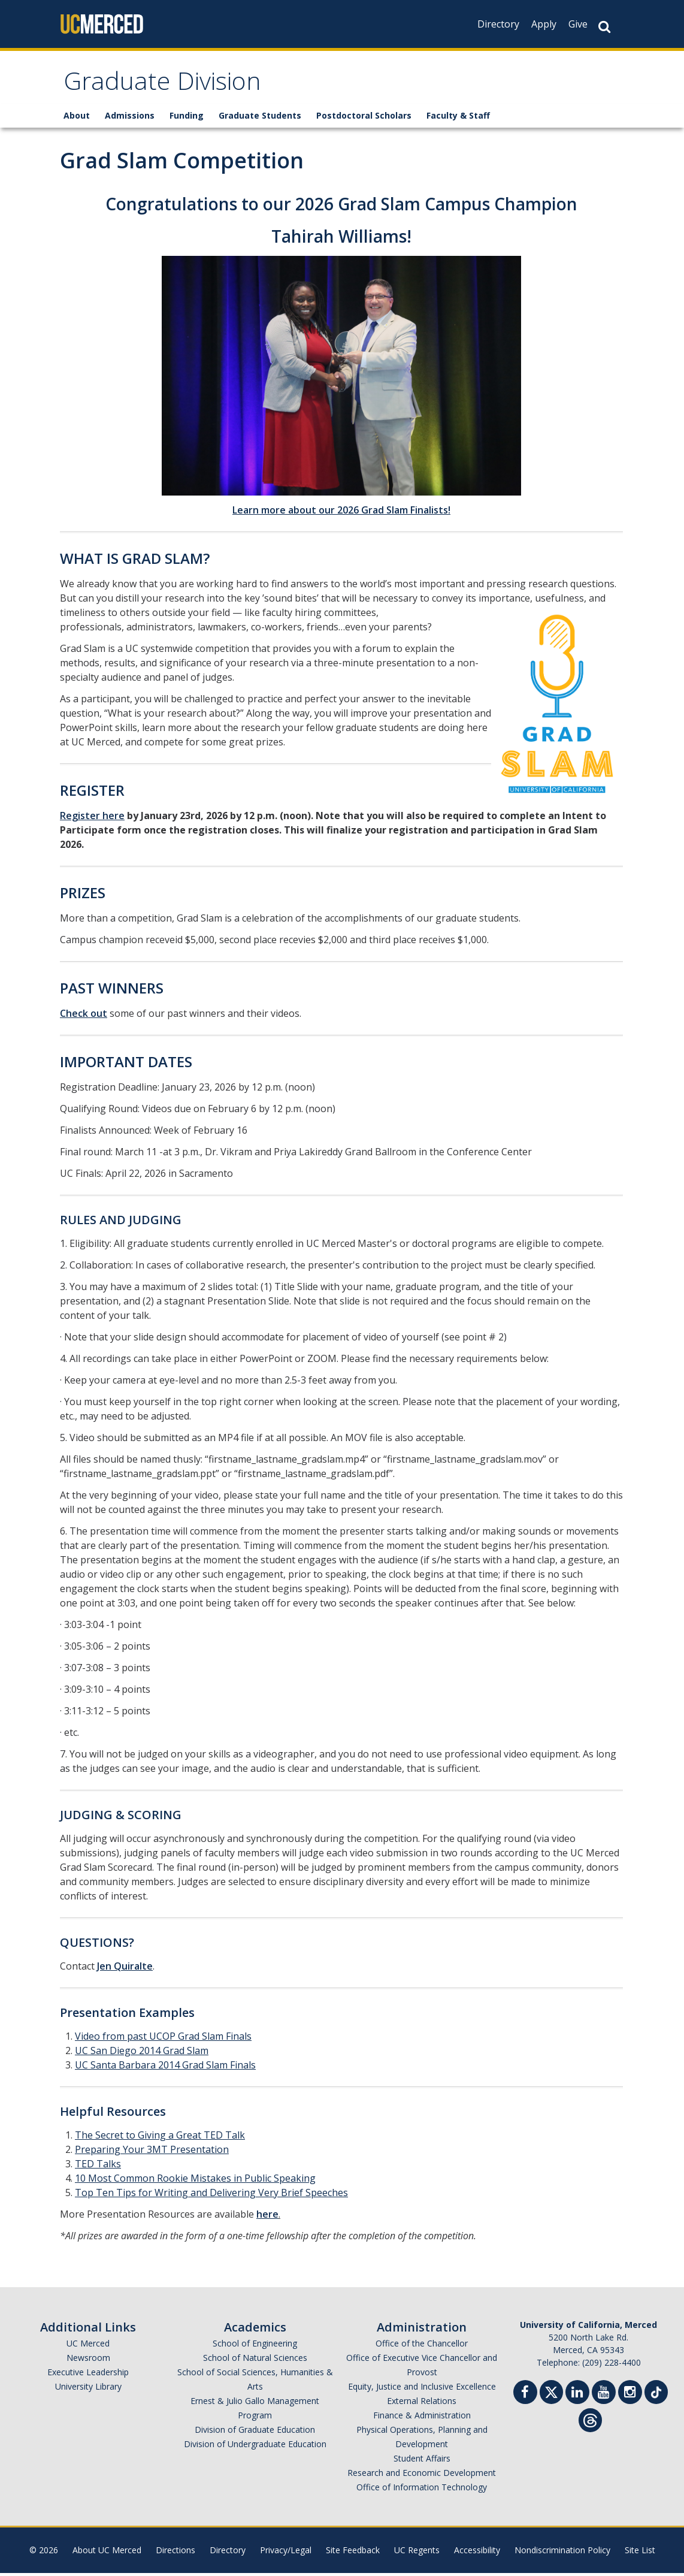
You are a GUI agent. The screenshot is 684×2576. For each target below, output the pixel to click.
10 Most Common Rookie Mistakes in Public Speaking (195, 2181)
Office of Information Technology (421, 2490)
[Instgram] (630, 2396)
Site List (640, 2553)
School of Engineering (255, 2346)
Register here (92, 818)
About (76, 118)
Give (578, 24)
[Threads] (590, 2421)
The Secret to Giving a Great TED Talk (160, 2138)
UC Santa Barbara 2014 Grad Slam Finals (165, 2067)
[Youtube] (604, 2396)
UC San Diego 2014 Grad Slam (141, 2053)
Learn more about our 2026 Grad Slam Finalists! (341, 513)
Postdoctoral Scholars (363, 118)
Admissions (130, 118)
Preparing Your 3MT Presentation (152, 2152)
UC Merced (88, 2346)
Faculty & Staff (458, 118)
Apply (543, 24)
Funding (187, 118)
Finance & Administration (422, 2418)
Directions (175, 2553)
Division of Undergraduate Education (255, 2447)
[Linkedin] (577, 2396)
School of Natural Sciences (255, 2360)
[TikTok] (656, 2393)
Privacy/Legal (285, 2553)
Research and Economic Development (421, 2475)
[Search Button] (604, 26)
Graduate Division (168, 86)
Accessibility (477, 2553)
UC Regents (417, 2553)
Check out (83, 1016)
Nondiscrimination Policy (562, 2553)
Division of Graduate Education (255, 2432)
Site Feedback (353, 2553)
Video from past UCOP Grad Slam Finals (163, 2039)
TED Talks (98, 2166)
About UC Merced (106, 2553)
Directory (498, 24)
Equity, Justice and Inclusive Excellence (422, 2389)
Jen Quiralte (125, 1969)
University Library (88, 2389)
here (267, 2217)
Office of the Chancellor (422, 2346)
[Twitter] (551, 2393)
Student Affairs (422, 2461)
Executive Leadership (88, 2375)
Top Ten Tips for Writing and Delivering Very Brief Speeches (211, 2195)
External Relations (421, 2403)
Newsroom (88, 2360)
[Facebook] (525, 2396)
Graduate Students (260, 118)
